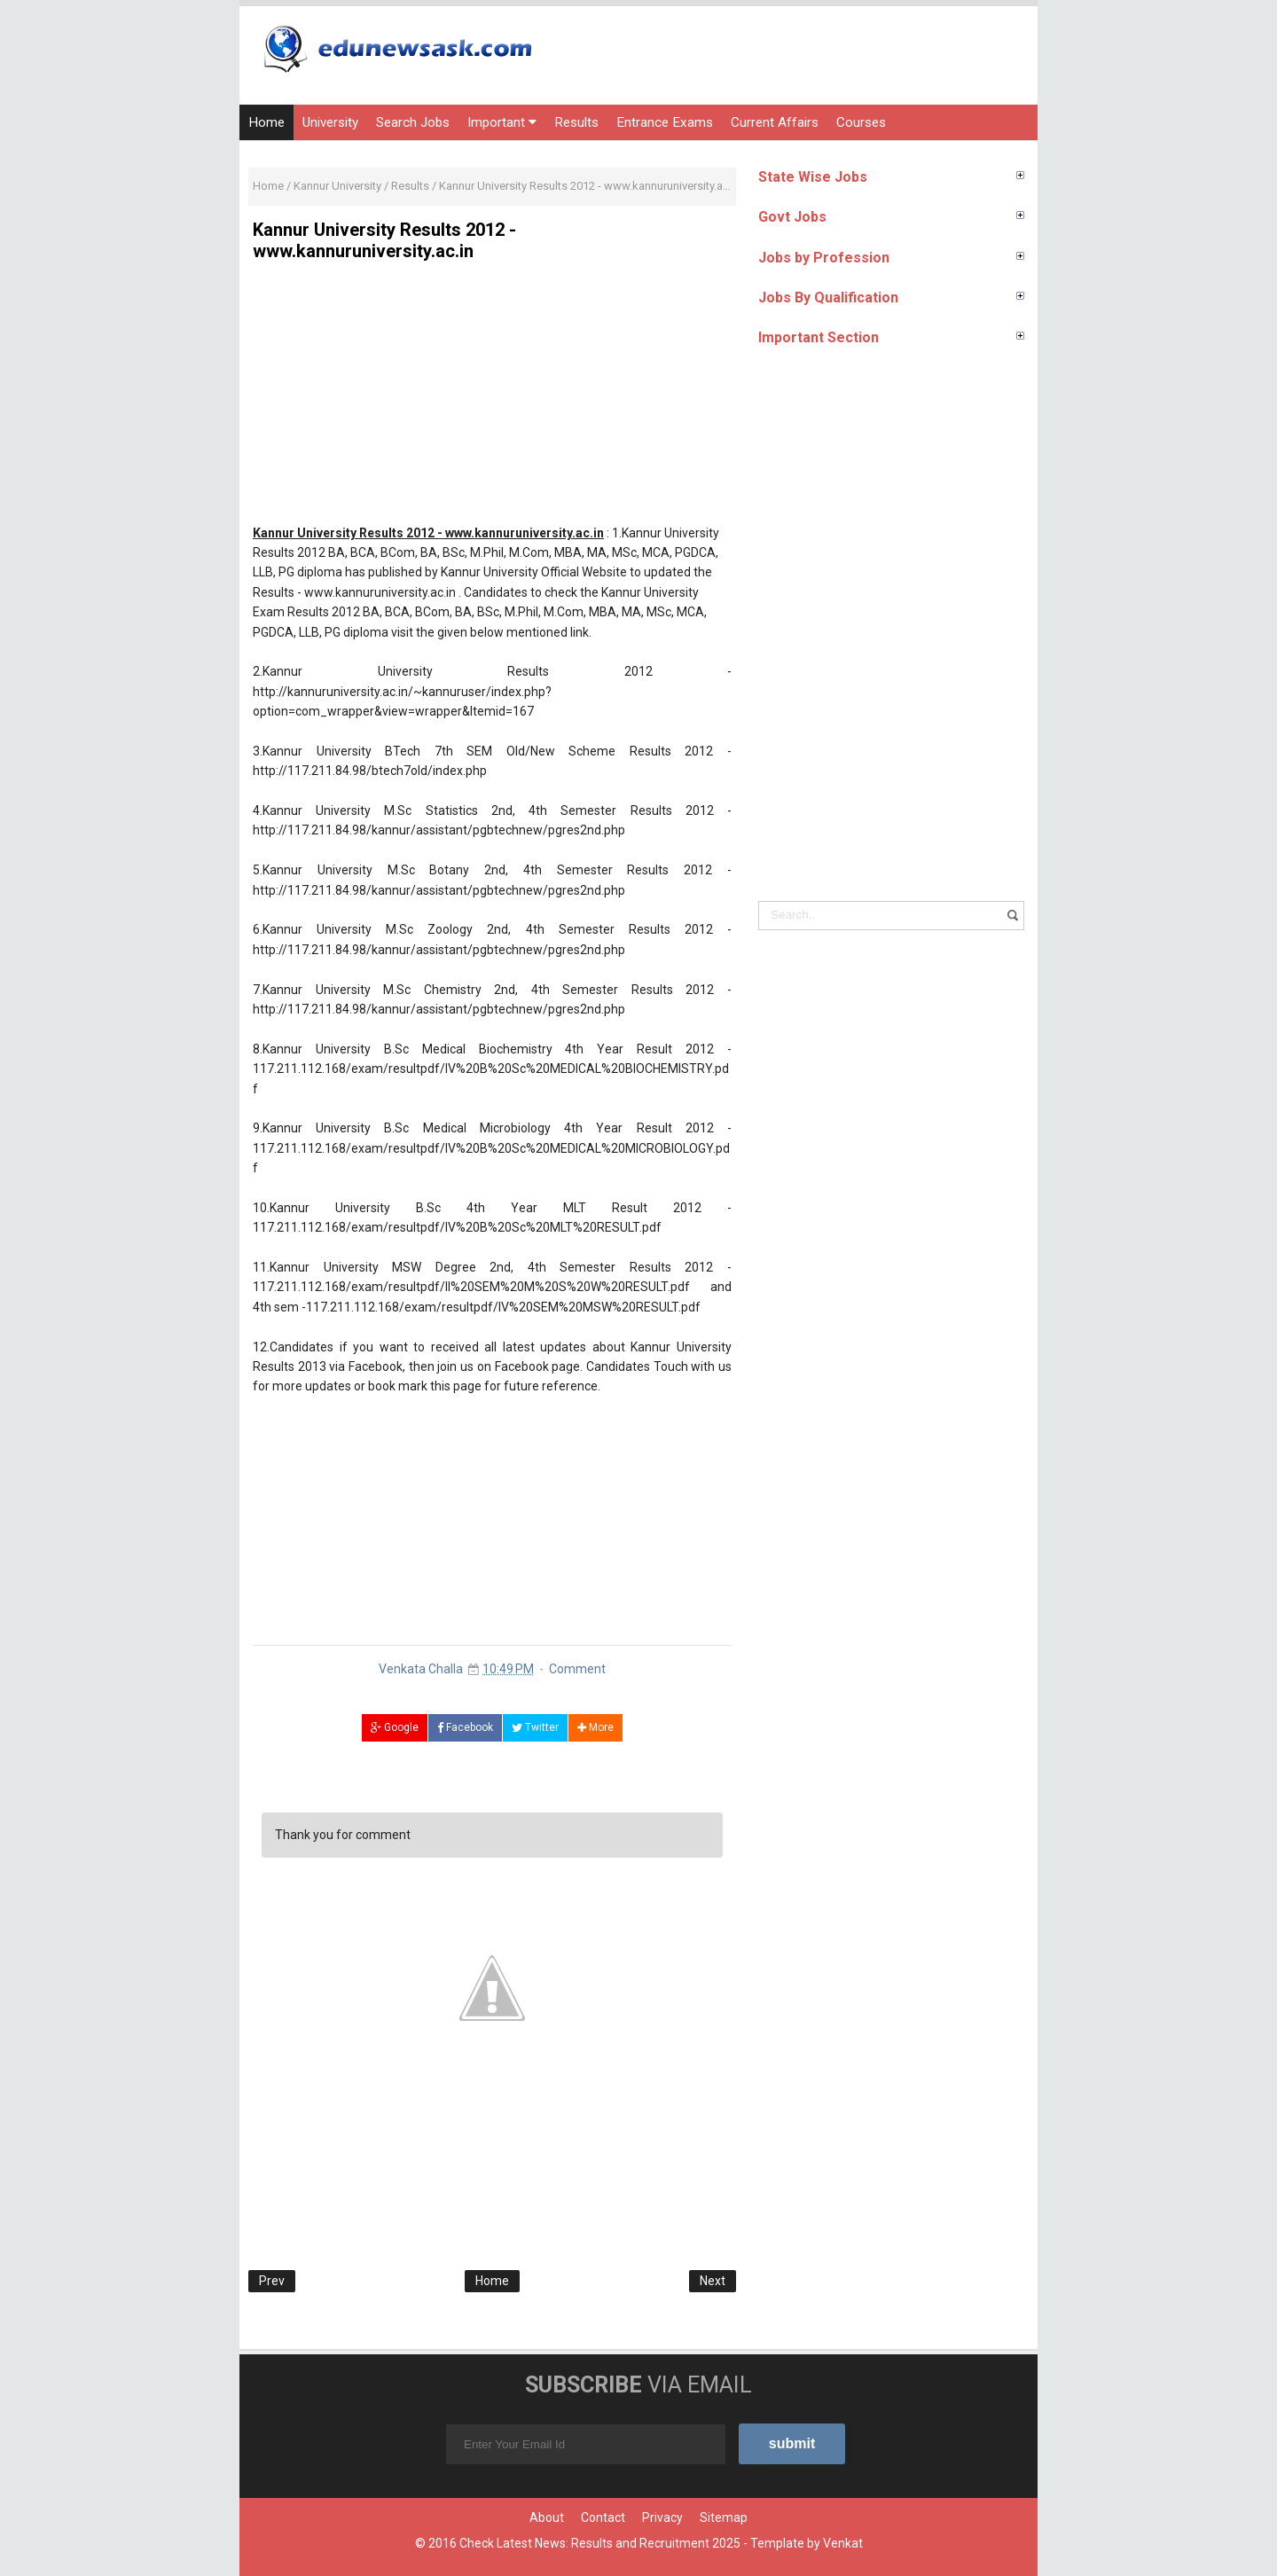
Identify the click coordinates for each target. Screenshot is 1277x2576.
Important (502, 122)
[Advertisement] (492, 399)
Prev (272, 2281)
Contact (603, 2517)
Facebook (465, 1727)
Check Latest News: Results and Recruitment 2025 (599, 2543)
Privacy (662, 2517)
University (330, 122)
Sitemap (724, 2517)
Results (576, 122)
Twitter (535, 1727)
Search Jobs (413, 122)
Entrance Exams (664, 122)
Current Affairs (775, 122)
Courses (861, 122)
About (546, 2517)
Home (266, 122)
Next (712, 2281)
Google (395, 1727)
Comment (577, 1669)
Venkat (843, 2543)
